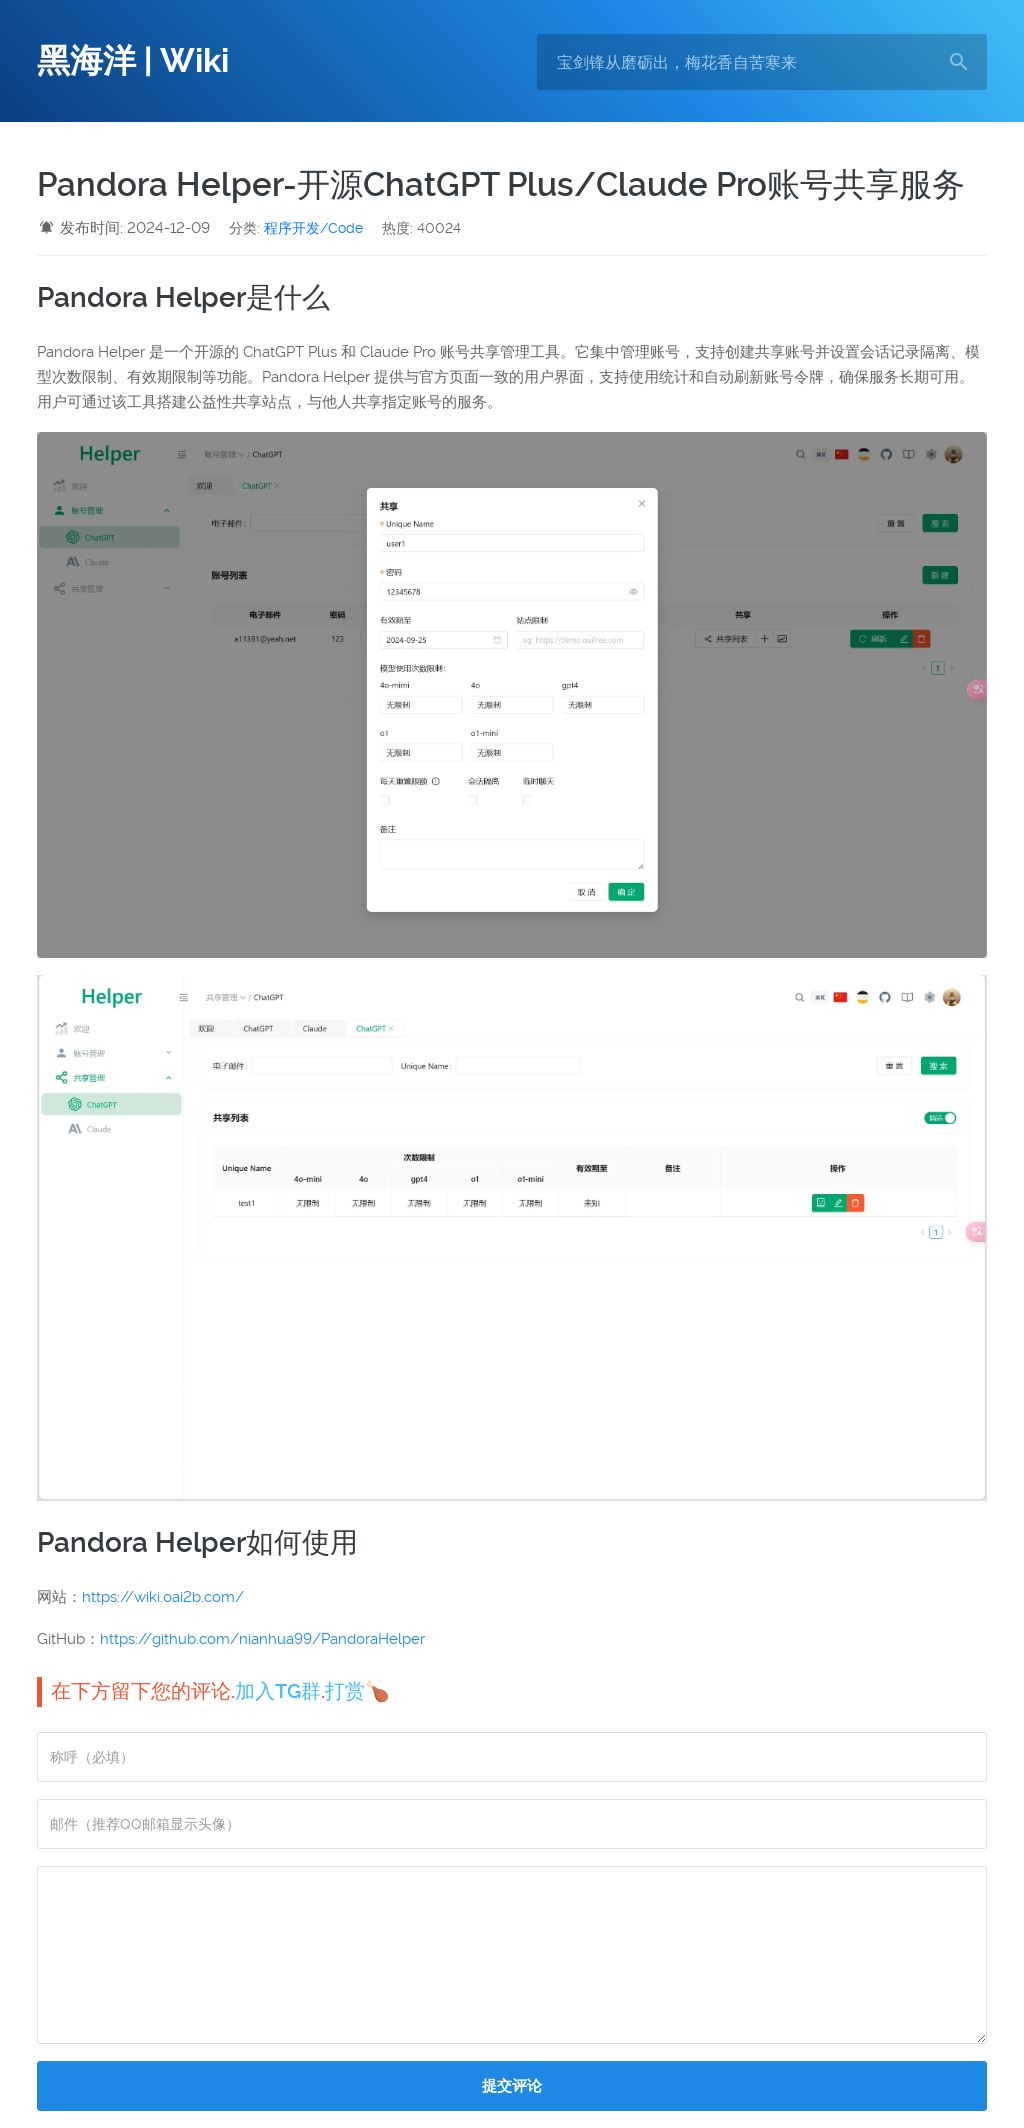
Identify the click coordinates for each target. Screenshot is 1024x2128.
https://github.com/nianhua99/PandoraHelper (262, 1639)
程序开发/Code (313, 228)
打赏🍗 (357, 1691)
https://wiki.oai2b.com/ (163, 1597)
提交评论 (512, 2086)
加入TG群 (278, 1691)
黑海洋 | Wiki (133, 61)
